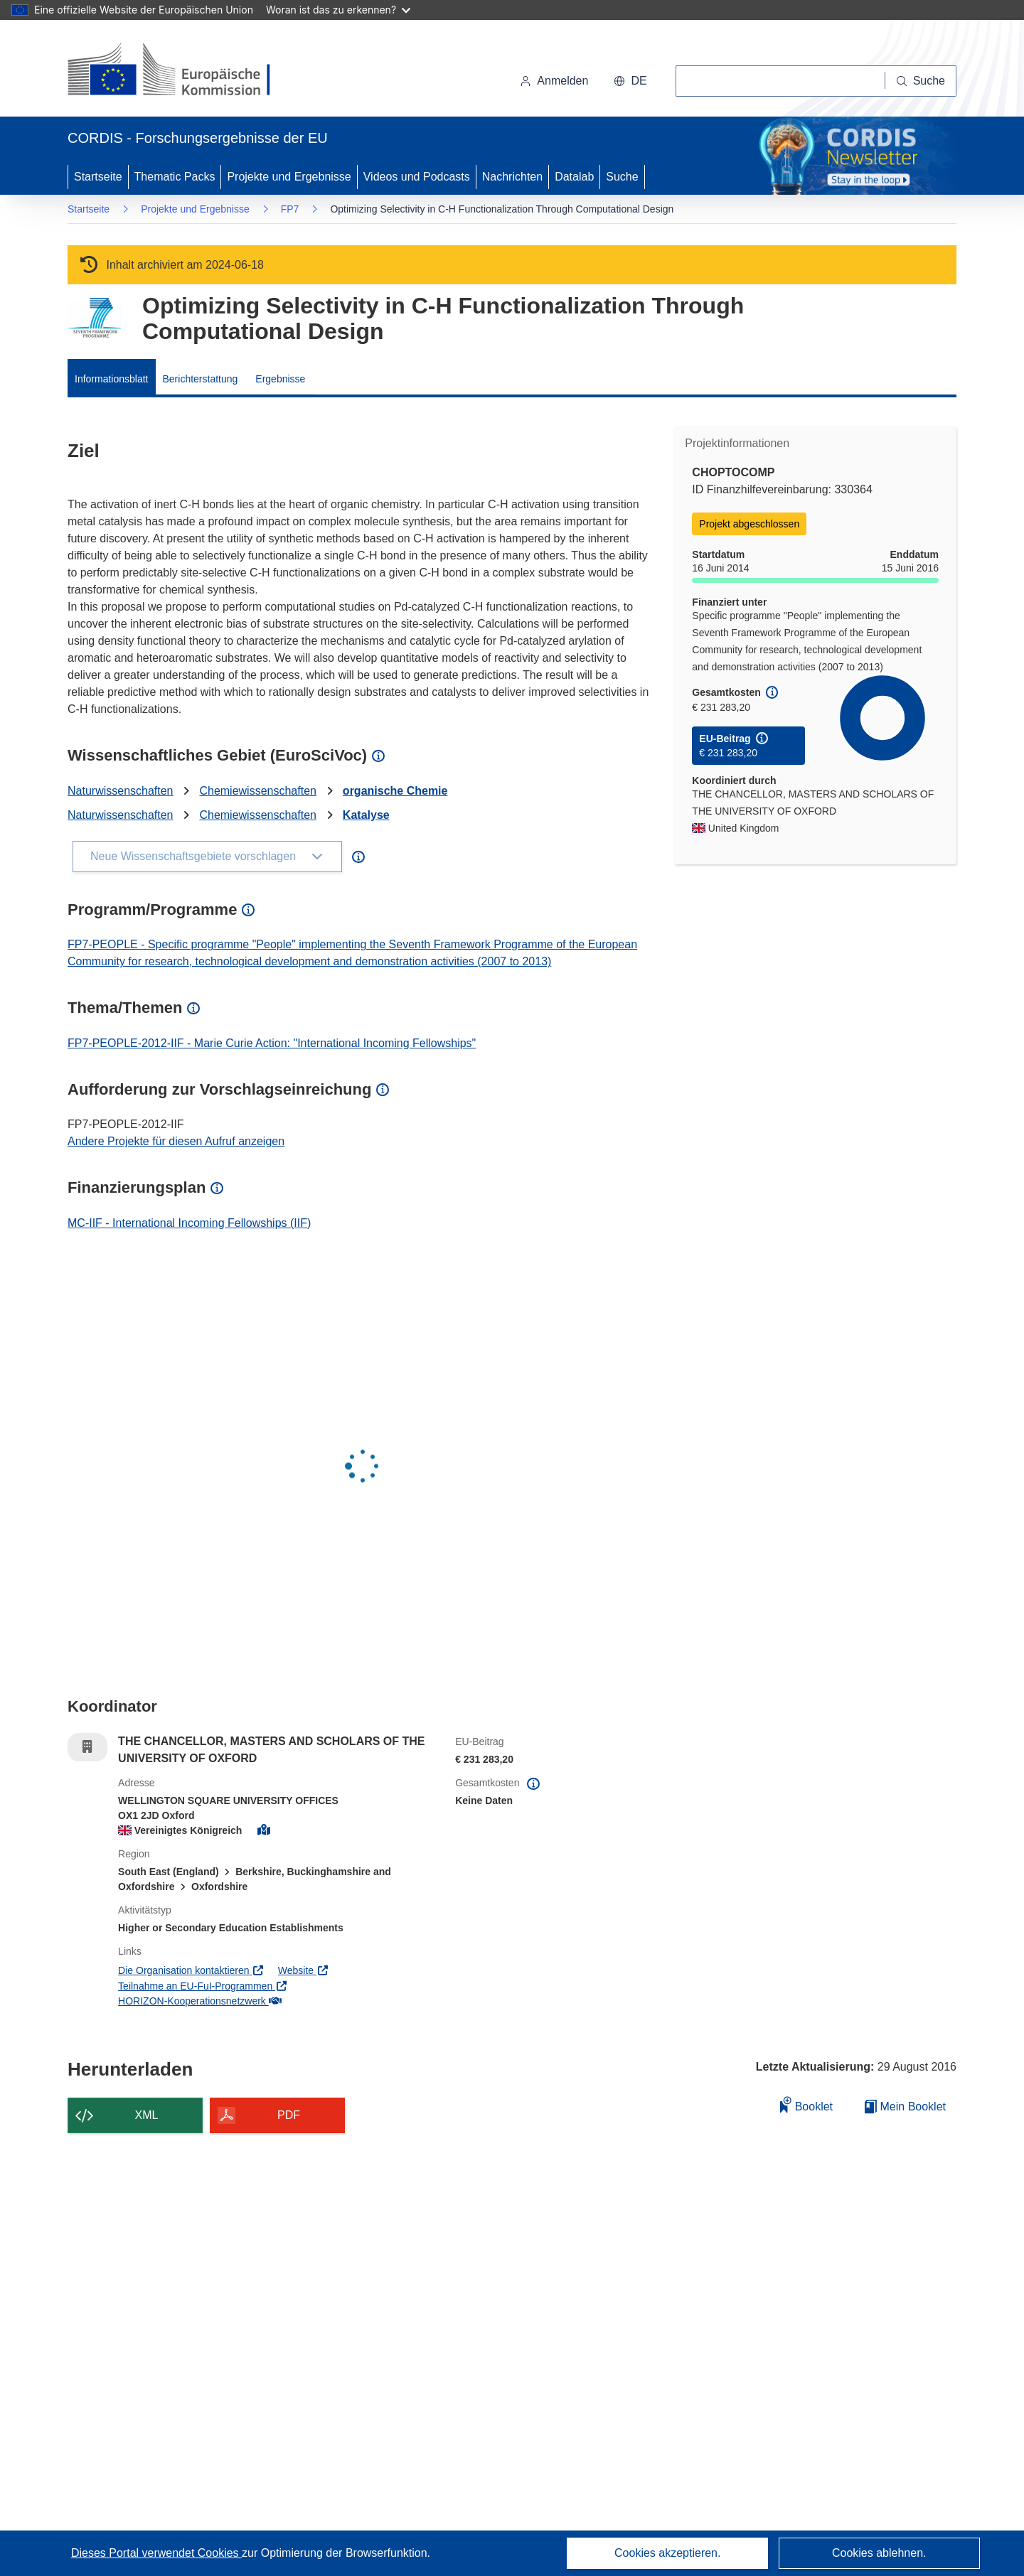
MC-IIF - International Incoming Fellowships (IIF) (189, 1223)
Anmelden (554, 81)
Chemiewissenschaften (257, 791)
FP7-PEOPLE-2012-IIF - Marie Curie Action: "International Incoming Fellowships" (272, 1043)
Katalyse (366, 815)
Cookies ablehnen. (879, 2553)
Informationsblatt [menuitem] (112, 379)
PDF (288, 2115)
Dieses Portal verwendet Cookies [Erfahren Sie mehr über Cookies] (156, 2553)
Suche (622, 177)
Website (303, 1970)
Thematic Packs (174, 177)
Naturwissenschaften (121, 791)
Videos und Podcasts (416, 177)
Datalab (574, 177)
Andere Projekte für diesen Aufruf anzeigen (176, 1141)
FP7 (290, 209)
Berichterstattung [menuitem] (200, 379)
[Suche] (920, 81)
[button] (630, 81)
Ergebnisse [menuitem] (280, 379)
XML (147, 2115)
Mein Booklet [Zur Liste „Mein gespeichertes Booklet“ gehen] (905, 2106)
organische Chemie (395, 791)
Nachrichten (512, 177)
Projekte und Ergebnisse (289, 177)
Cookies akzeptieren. (667, 2553)
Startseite (98, 177)
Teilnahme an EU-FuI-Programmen (202, 1986)
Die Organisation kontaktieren (191, 1970)
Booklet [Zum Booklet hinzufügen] (806, 2104)
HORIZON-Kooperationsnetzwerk (199, 2001)
